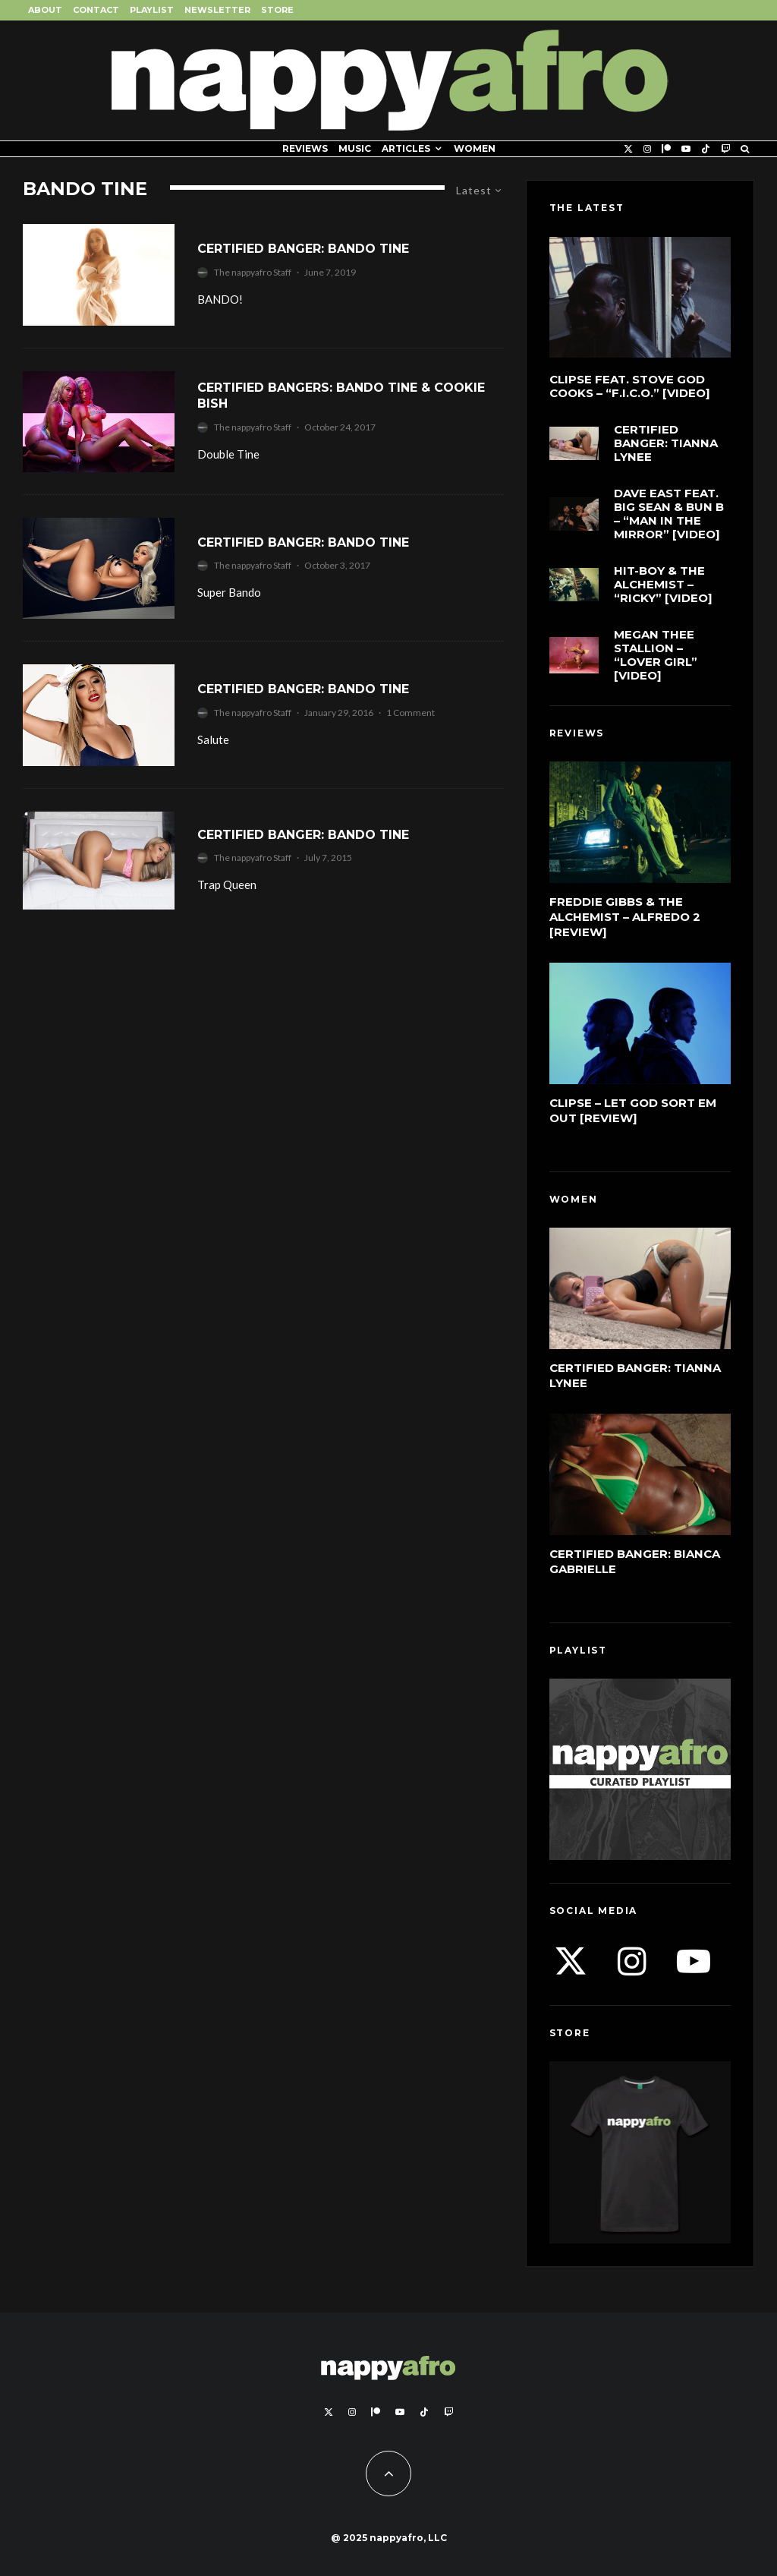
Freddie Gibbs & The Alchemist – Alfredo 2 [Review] (624, 916)
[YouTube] (686, 148)
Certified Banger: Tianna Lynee (666, 443)
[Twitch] (725, 148)
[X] (628, 148)
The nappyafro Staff (252, 272)
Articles (406, 148)
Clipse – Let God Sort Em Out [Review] (632, 1110)
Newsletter (217, 10)
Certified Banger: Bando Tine (303, 248)
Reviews (305, 148)
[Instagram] (647, 148)
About (45, 10)
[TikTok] (706, 148)
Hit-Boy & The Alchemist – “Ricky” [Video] (663, 584)
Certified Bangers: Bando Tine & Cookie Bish (341, 395)
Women (474, 148)
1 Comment (410, 712)
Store (277, 10)
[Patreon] (666, 148)
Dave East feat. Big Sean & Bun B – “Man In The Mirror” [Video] (669, 514)
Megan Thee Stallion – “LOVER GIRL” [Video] (655, 655)
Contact (96, 10)
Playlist (152, 10)
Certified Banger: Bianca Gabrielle (634, 1561)
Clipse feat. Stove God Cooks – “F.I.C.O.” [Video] (629, 386)
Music (354, 148)
